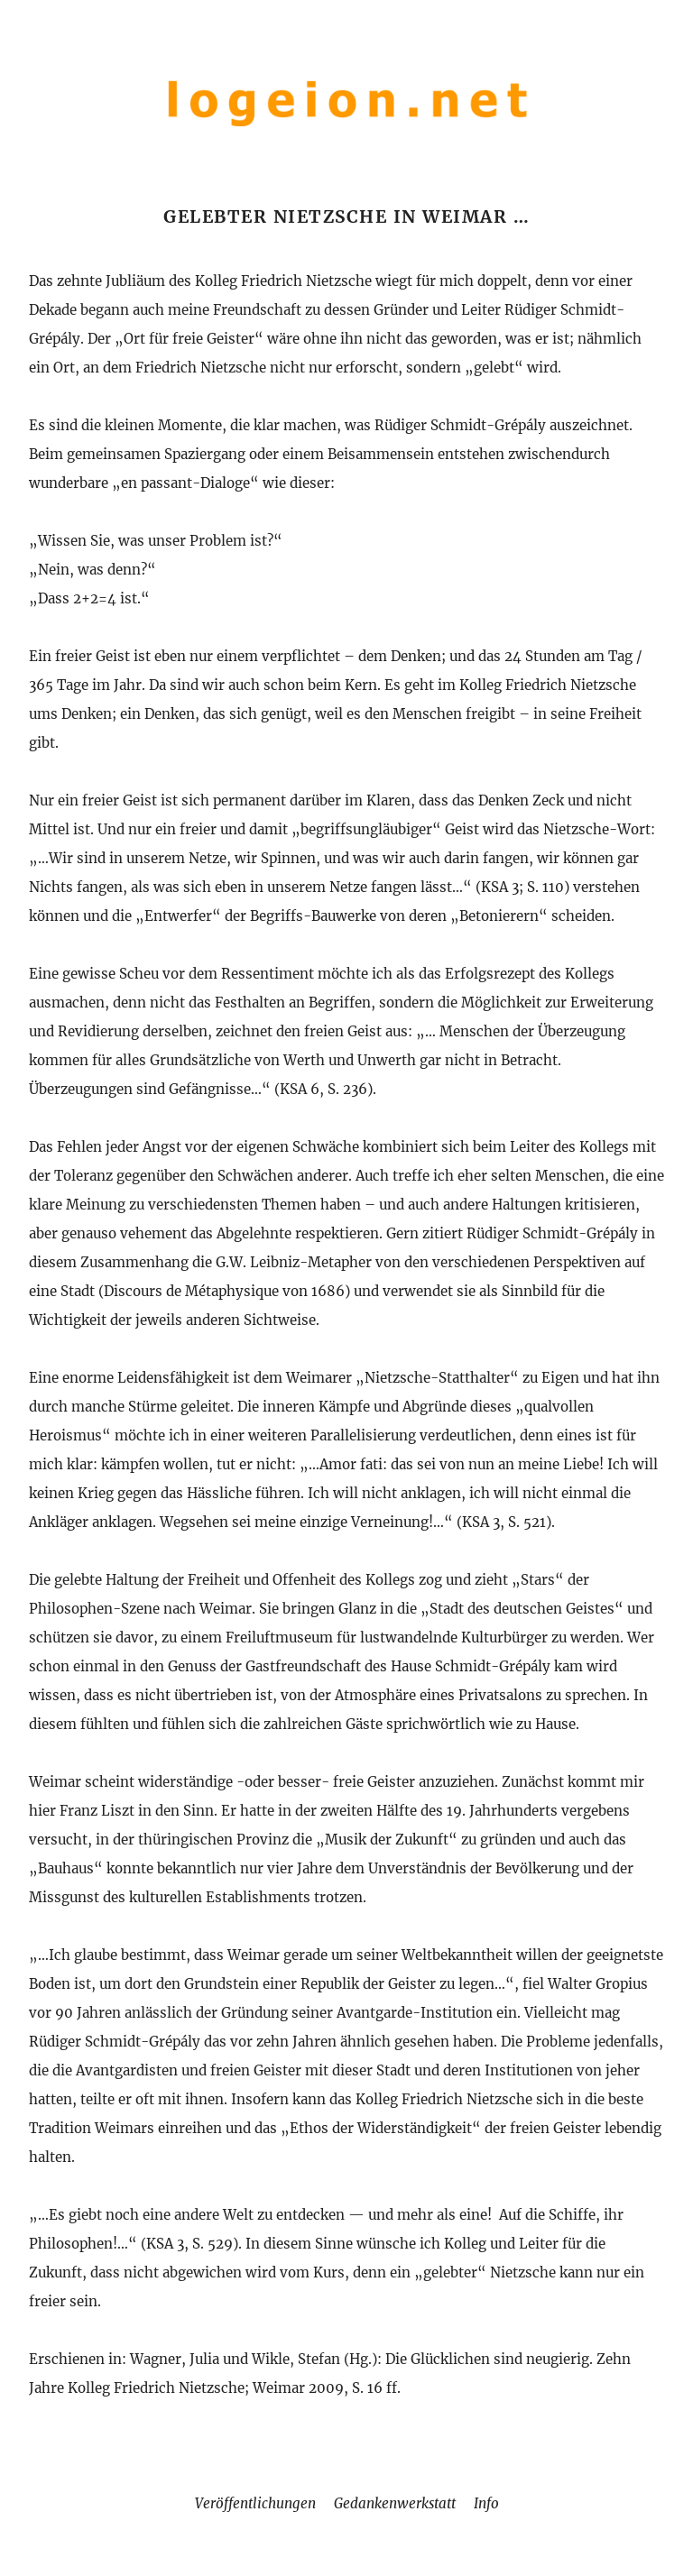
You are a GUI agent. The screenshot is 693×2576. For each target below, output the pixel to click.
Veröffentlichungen (255, 2503)
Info (486, 2503)
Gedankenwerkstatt (395, 2503)
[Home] (346, 129)
